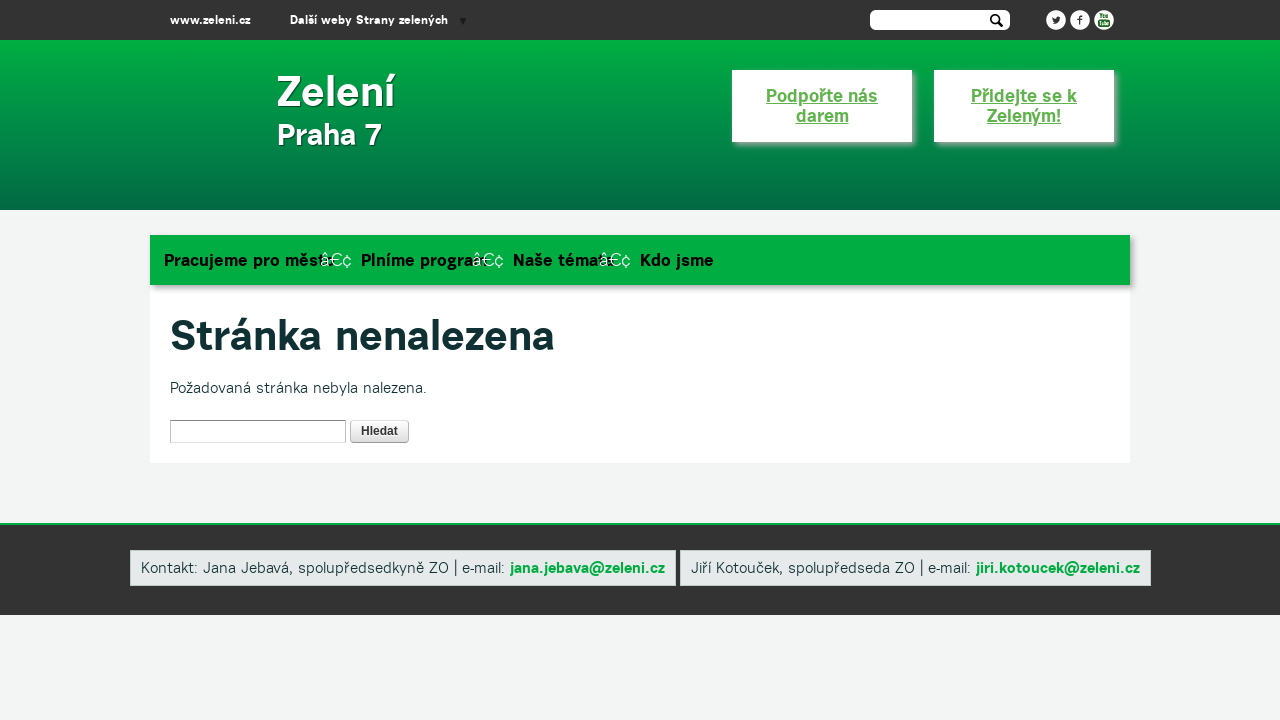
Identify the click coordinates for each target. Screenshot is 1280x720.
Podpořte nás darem (822, 105)
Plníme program (424, 260)
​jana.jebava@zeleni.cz (587, 567)
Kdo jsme (677, 260)
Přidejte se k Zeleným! (1024, 105)
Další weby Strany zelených (369, 19)
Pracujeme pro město (249, 260)
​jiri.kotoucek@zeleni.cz (1058, 567)
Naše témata (563, 260)
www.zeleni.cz (210, 19)
